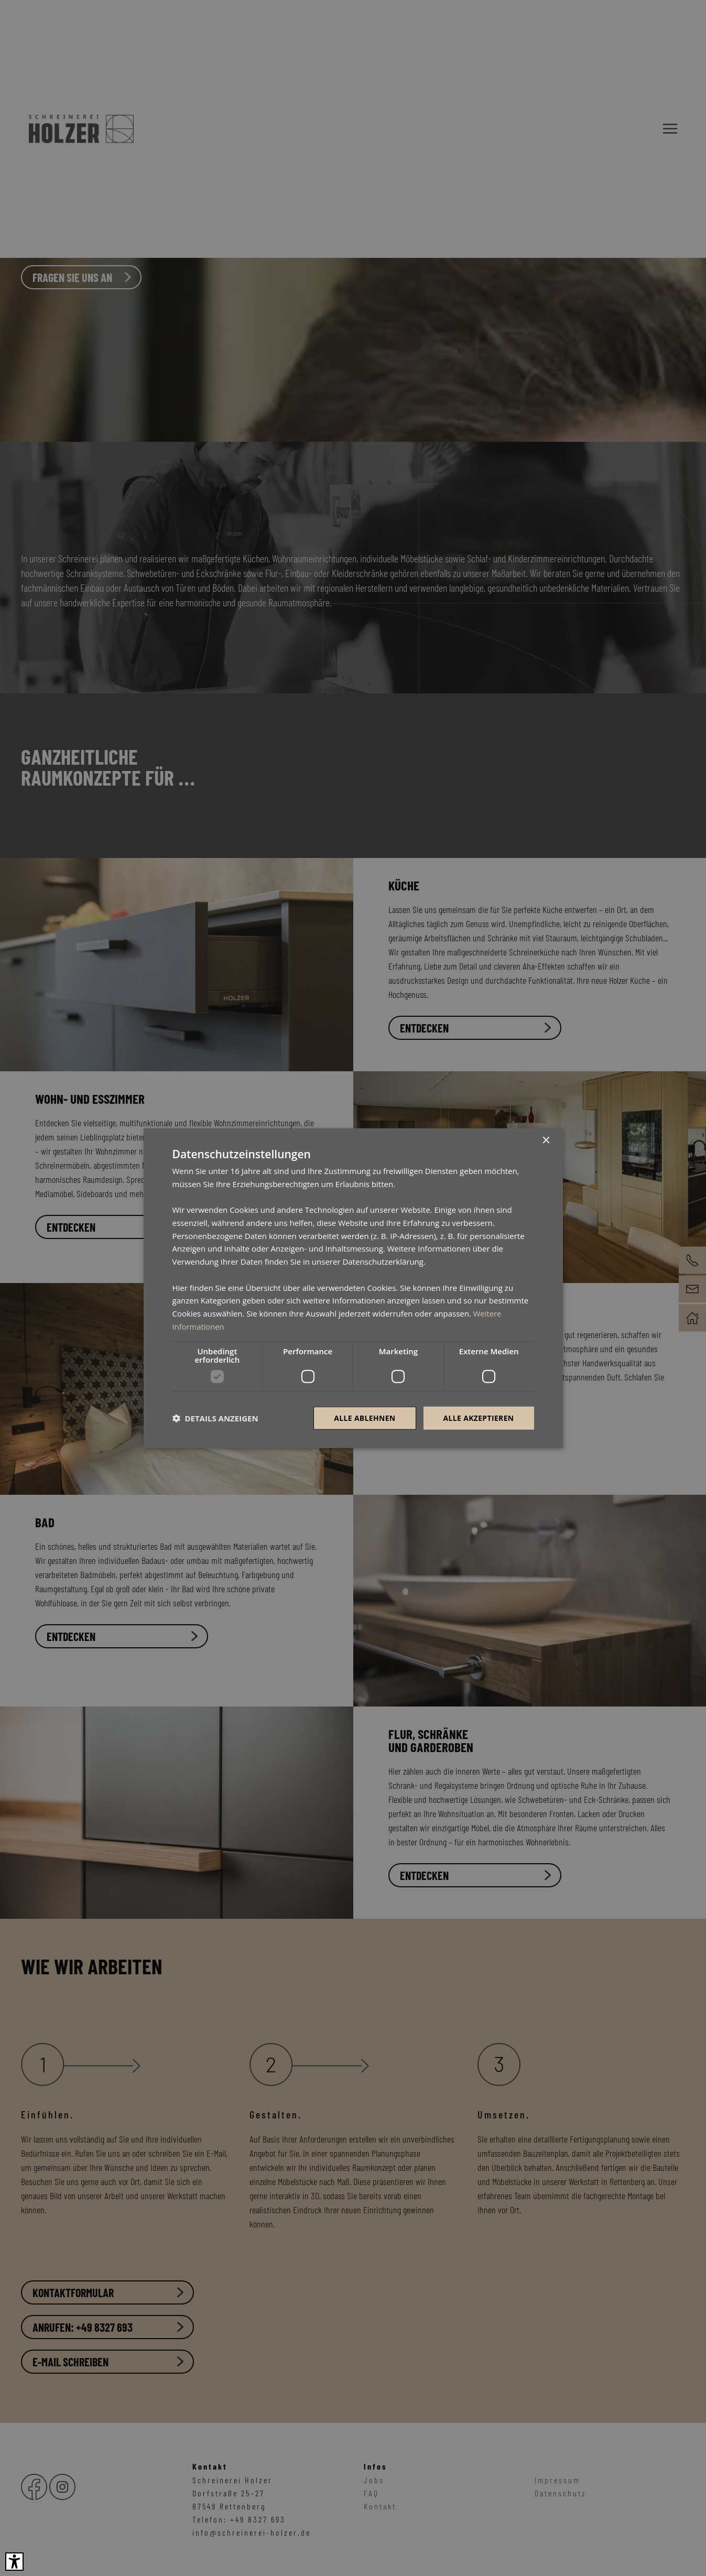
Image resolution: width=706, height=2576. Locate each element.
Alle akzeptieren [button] (478, 1417)
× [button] (546, 1140)
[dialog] (353, 1288)
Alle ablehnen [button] (364, 1417)
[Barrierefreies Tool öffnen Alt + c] (14, 2561)
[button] (215, 1418)
